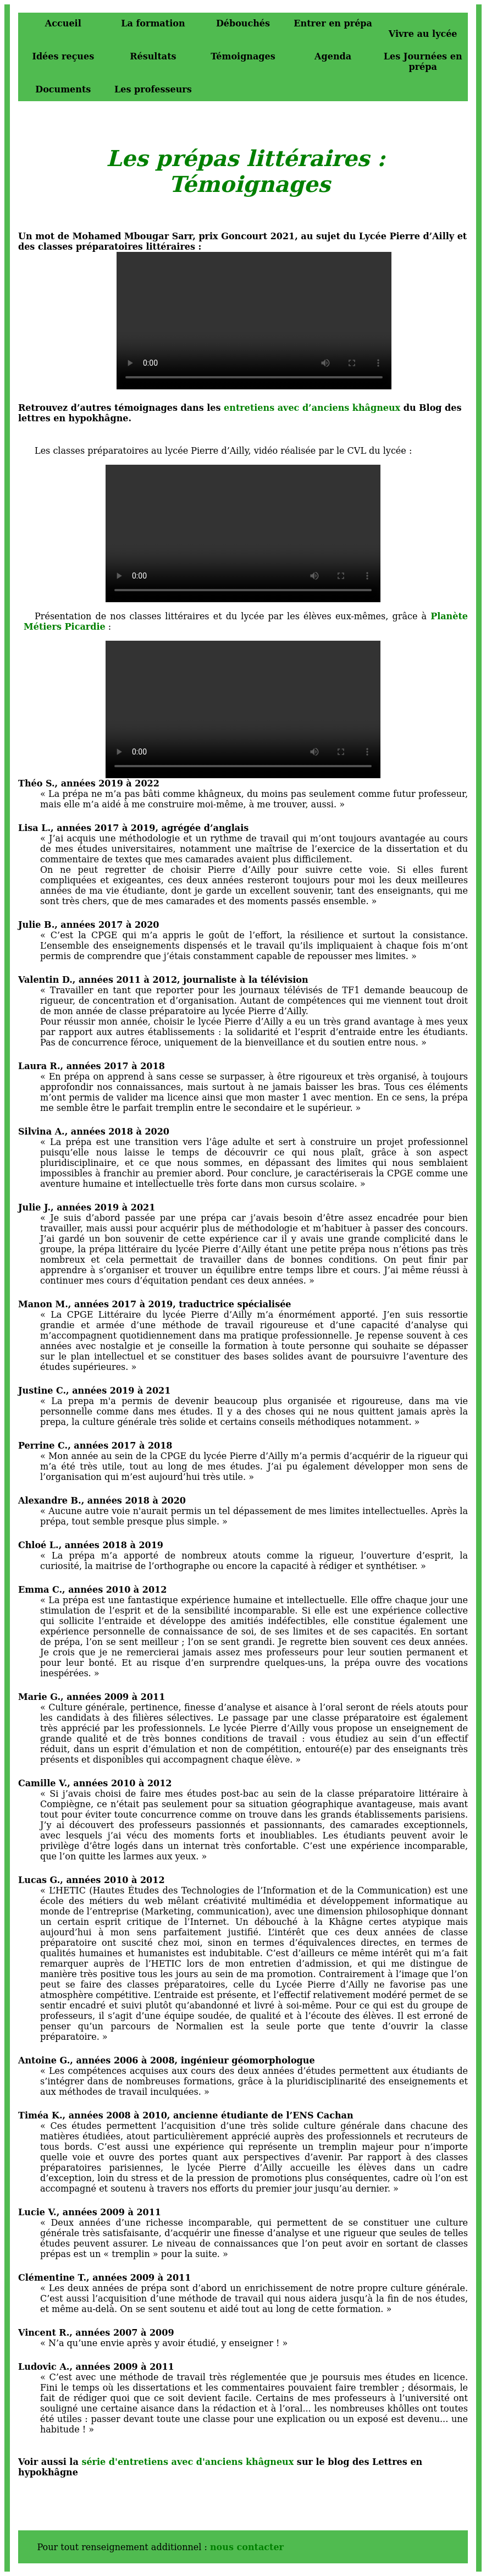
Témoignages (243, 56)
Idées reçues (63, 56)
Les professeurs (153, 89)
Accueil (63, 23)
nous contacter (247, 2547)
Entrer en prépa (333, 23)
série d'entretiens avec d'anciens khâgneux (187, 2462)
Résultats (153, 56)
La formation (153, 23)
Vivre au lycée (423, 34)
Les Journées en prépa (423, 61)
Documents (63, 89)
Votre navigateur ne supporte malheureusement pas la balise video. (254, 320)
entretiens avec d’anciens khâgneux (312, 408)
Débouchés (243, 23)
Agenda (332, 56)
